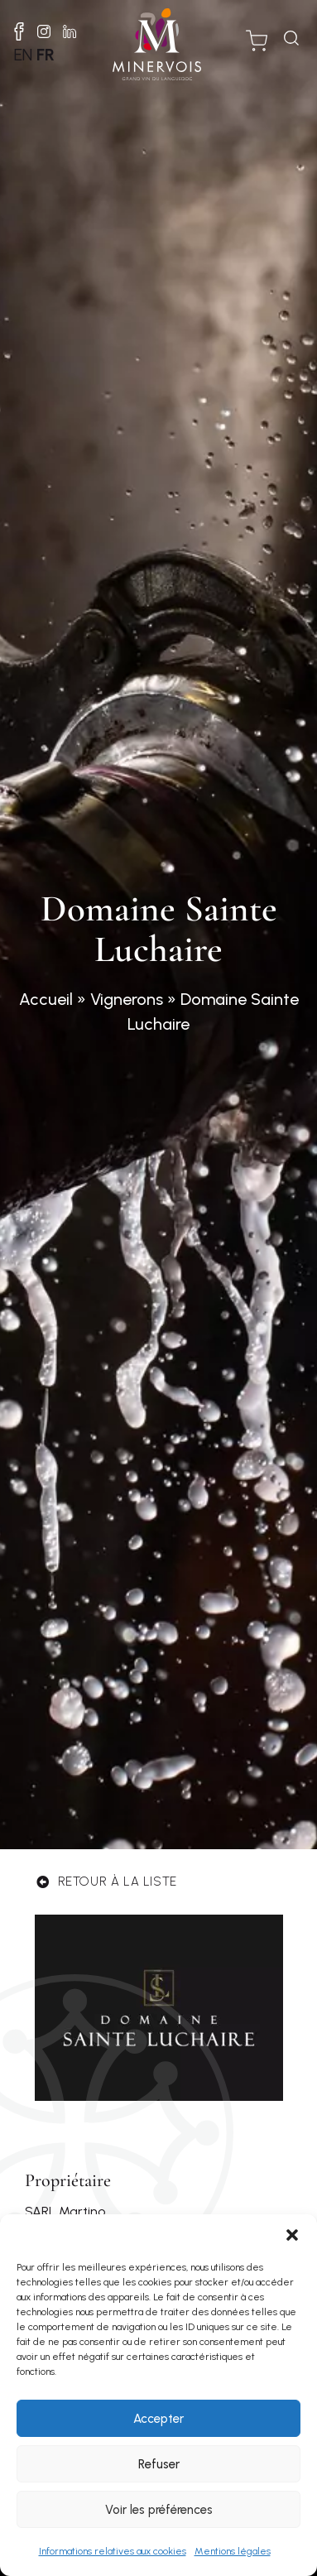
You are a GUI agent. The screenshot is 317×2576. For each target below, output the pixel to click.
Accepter (158, 2418)
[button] (292, 2235)
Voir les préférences (159, 2509)
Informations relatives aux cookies (112, 2551)
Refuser (159, 2464)
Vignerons (126, 999)
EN (23, 55)
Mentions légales (233, 2551)
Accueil (46, 999)
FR (45, 55)
